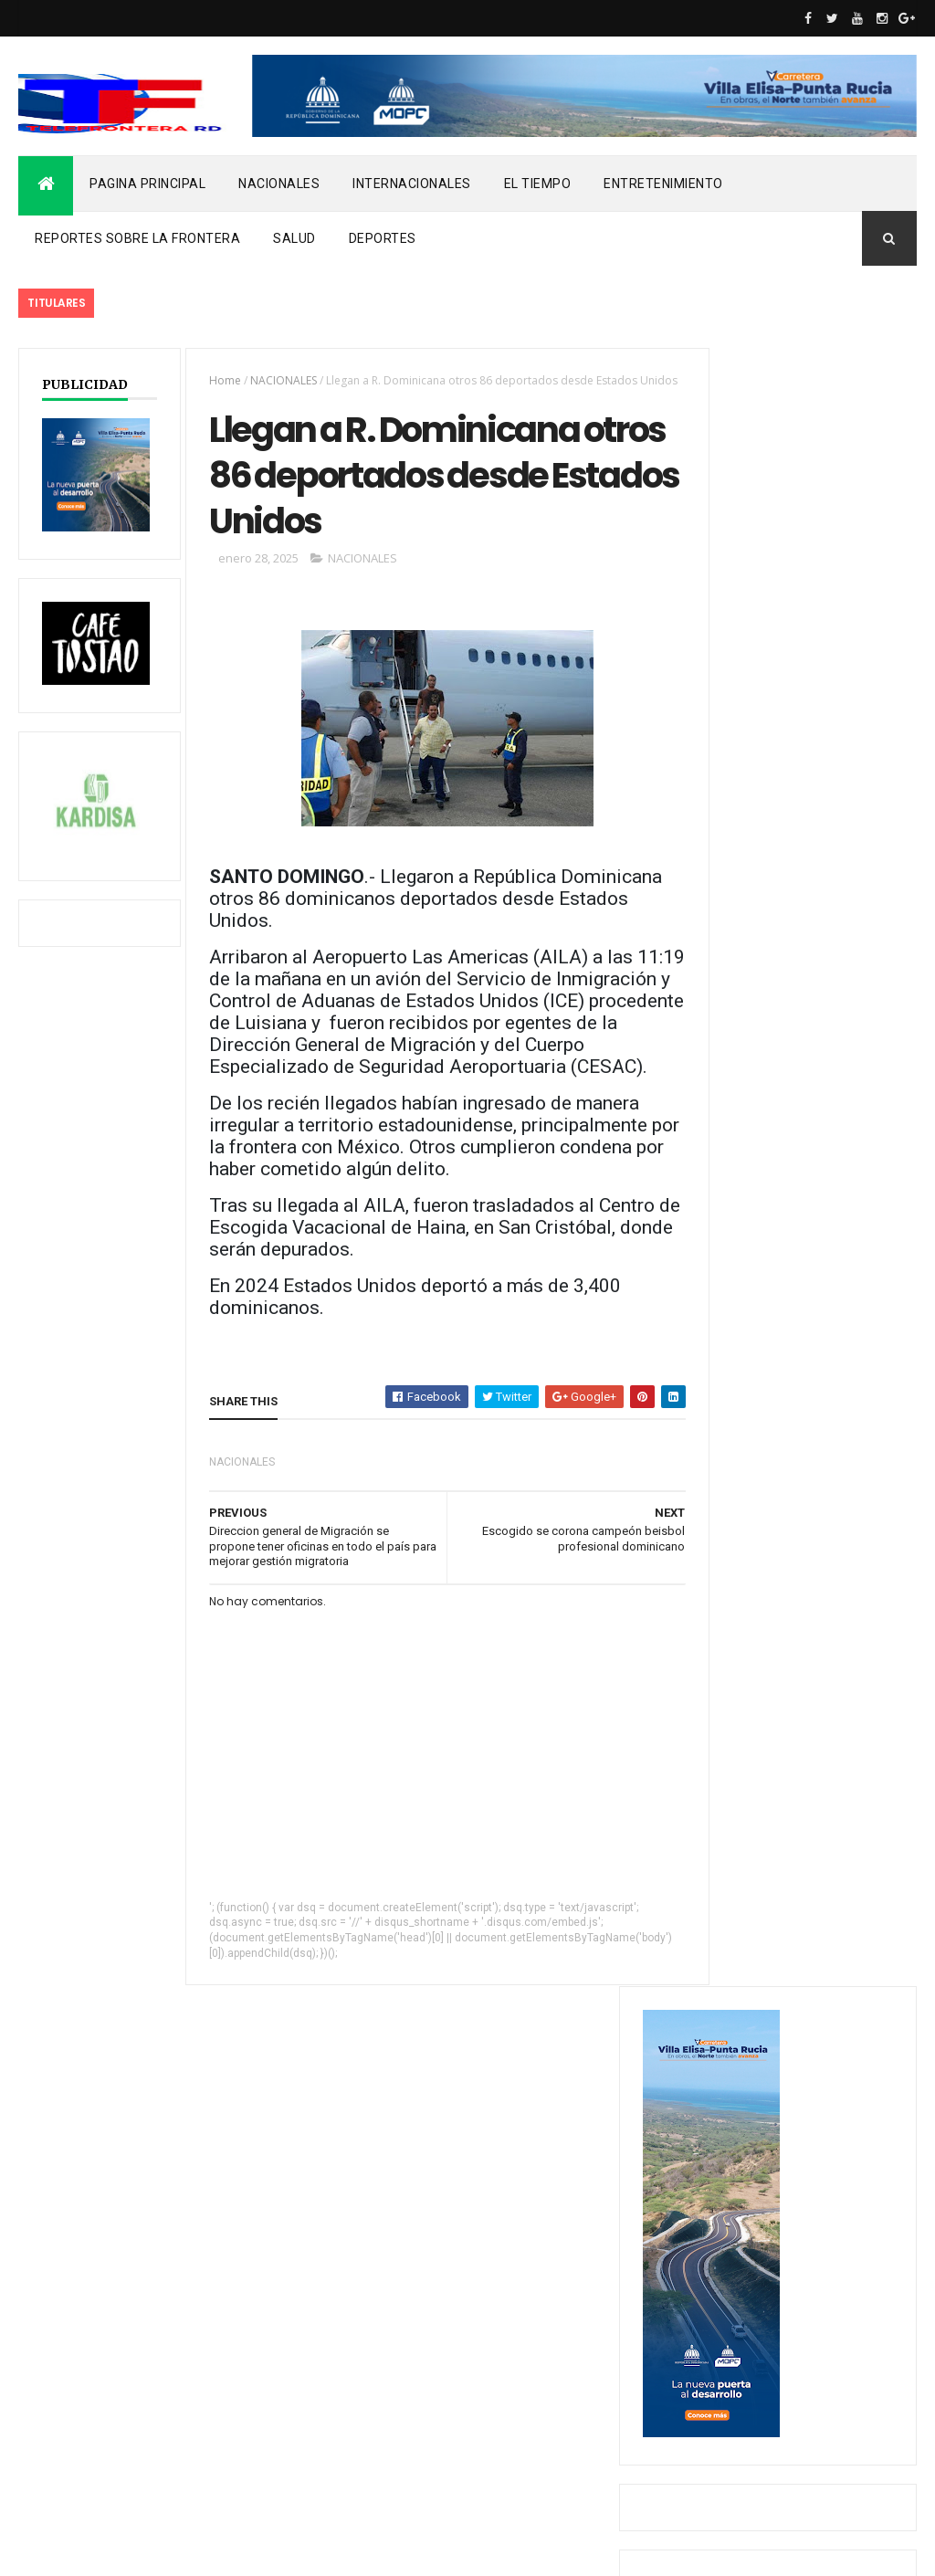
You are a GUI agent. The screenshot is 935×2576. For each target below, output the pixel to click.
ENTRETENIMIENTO (663, 183)
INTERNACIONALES (411, 183)
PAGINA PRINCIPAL (147, 183)
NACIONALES (279, 183)
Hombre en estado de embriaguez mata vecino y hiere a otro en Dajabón (801, 1031)
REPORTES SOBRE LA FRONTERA (137, 238)
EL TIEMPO (538, 183)
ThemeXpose (112, 2550)
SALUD (294, 238)
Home (217, 380)
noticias (55, 2427)
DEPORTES (382, 238)
